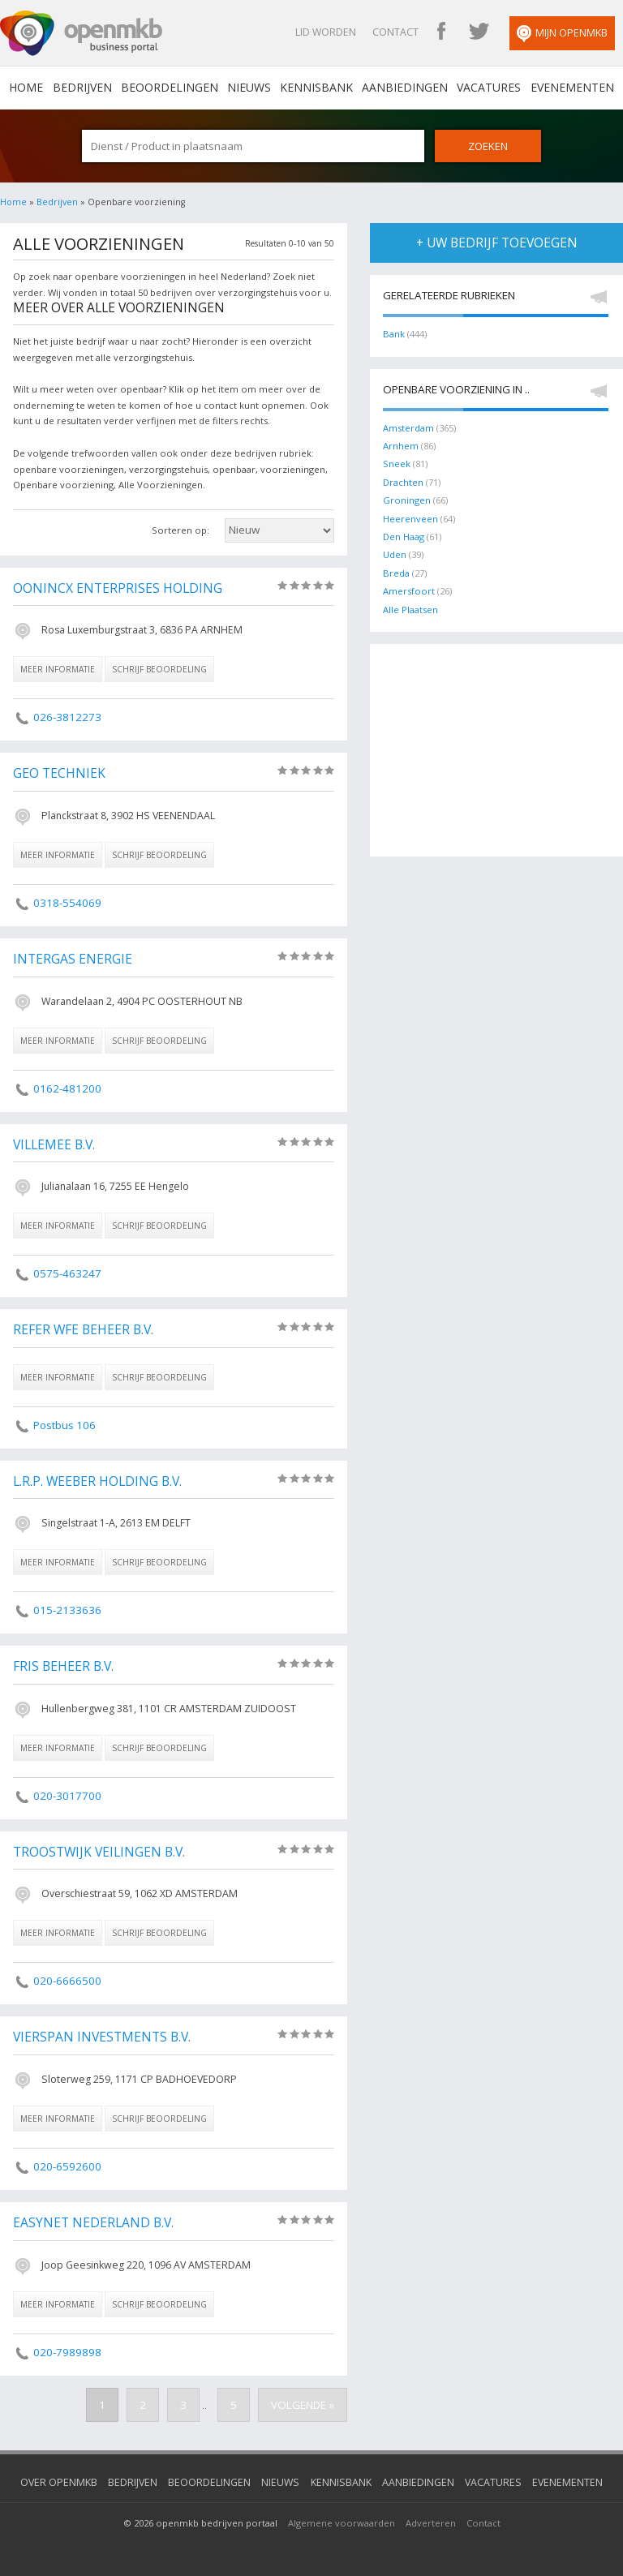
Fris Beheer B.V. (63, 1667)
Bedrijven (82, 88)
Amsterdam (408, 428)
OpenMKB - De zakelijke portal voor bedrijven (81, 33)
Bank (394, 334)
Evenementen (571, 88)
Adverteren (431, 2523)
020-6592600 (67, 2166)
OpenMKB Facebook (442, 32)
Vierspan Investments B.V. (102, 2037)
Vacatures (489, 88)
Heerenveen (410, 519)
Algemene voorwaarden (341, 2523)
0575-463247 (67, 1273)
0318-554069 (67, 902)
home (27, 88)
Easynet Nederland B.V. (93, 2223)
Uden (394, 554)
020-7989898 (67, 2352)
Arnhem (401, 446)
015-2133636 (67, 1610)
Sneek (396, 463)
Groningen (407, 500)
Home (13, 202)
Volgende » (302, 2405)
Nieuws (249, 88)
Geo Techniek (59, 774)
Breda (396, 573)
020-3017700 (67, 1795)
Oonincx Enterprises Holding (117, 589)
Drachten (403, 482)
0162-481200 (67, 1088)
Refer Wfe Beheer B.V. (83, 1330)
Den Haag (403, 536)
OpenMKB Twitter (479, 32)
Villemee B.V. (54, 1145)
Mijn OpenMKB (563, 34)
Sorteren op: (180, 530)
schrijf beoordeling (159, 669)
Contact (396, 32)
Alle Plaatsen (410, 609)
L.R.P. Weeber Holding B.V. (97, 1482)
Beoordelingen (169, 88)
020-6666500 (67, 1980)
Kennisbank (316, 88)
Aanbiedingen (405, 88)
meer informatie (57, 669)
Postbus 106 (64, 1425)
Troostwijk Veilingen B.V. (99, 1852)
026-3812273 (67, 717)
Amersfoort (409, 591)
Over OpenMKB (59, 2482)
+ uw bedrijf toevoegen (497, 242)
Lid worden (326, 32)
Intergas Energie (72, 959)
